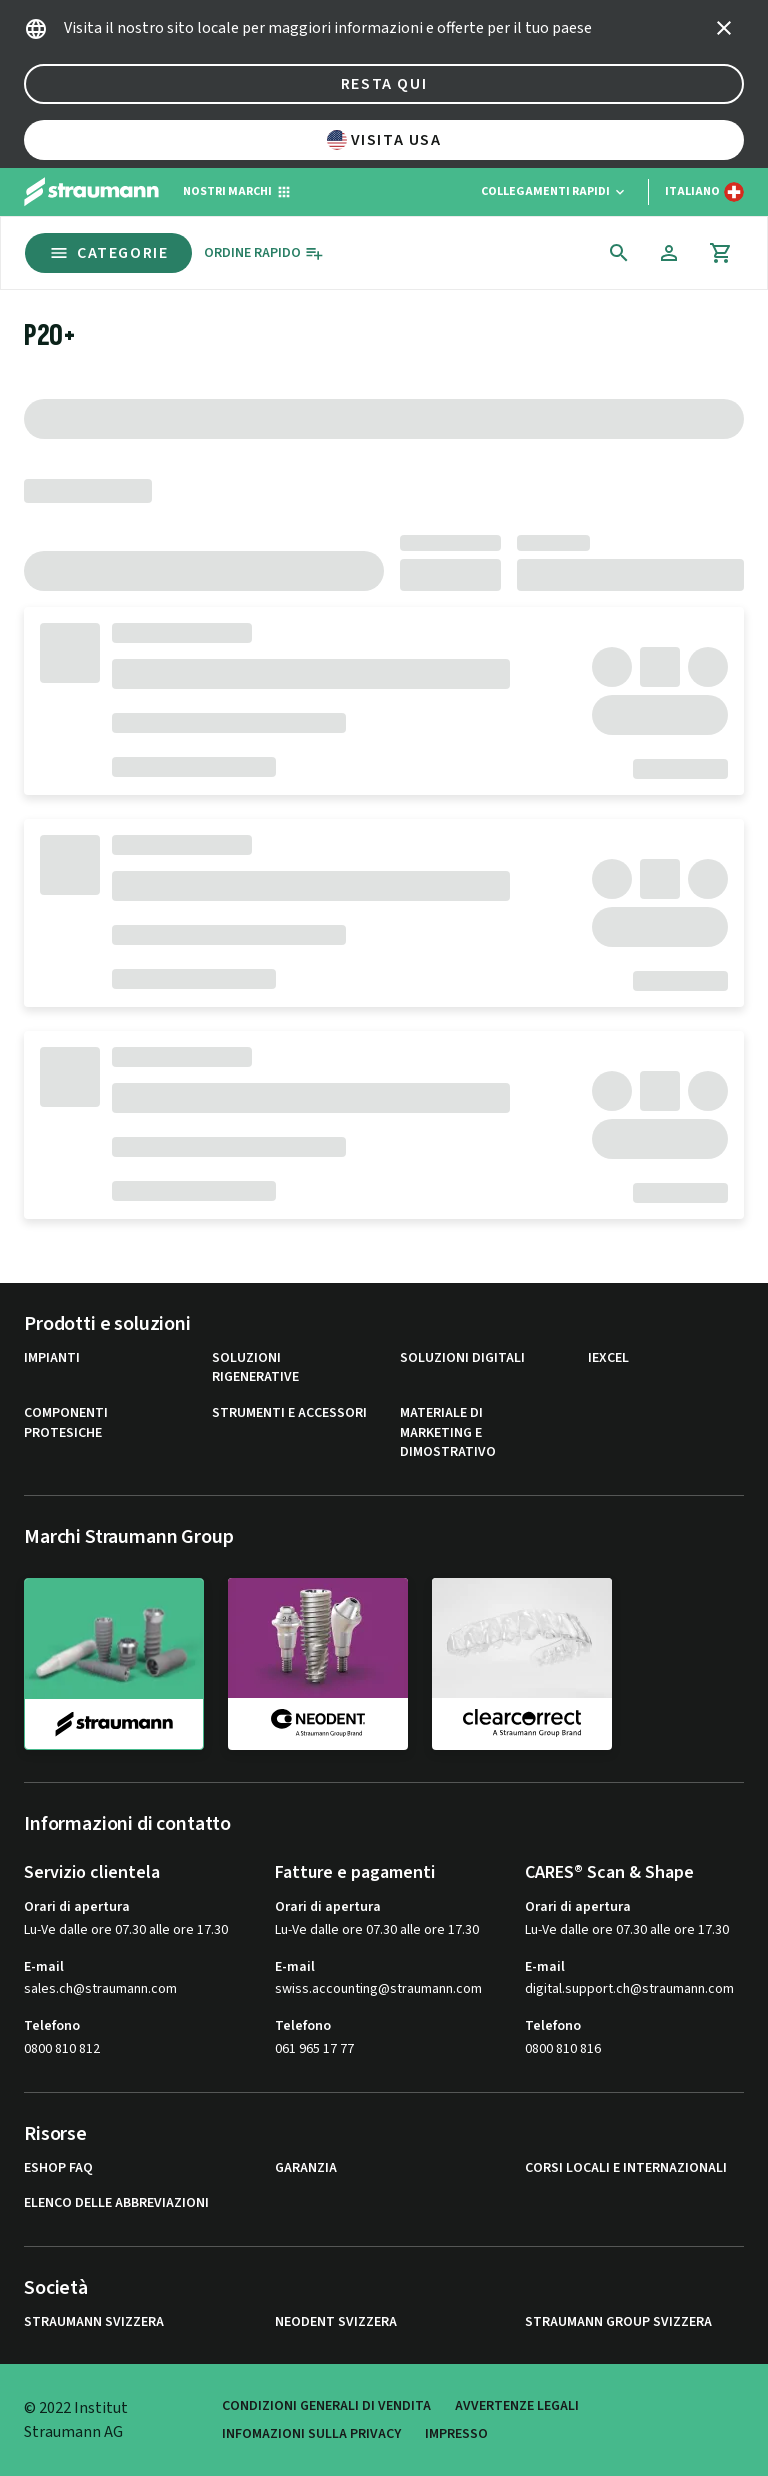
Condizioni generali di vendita (326, 2405)
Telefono (52, 2026)
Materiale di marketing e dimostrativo (448, 1433)
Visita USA (384, 140)
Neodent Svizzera (336, 2322)
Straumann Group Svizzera (618, 2322)
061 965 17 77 (314, 2049)
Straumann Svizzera (94, 2322)
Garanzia (306, 2168)
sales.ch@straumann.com (100, 1989)
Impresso (456, 2433)
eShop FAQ (58, 2168)
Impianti (52, 1358)
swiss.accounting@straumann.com (378, 1989)
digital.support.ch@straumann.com (629, 1989)
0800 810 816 (563, 2049)
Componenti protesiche (66, 1423)
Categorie (108, 253)
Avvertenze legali (517, 2405)
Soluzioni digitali (462, 1358)
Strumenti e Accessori (289, 1413)
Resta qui (384, 84)
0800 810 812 (62, 2049)
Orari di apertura (77, 1907)
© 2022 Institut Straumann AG (76, 2420)
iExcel (608, 1358)
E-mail (44, 1967)
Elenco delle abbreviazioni (116, 2203)
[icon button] (724, 28)
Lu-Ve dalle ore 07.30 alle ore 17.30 (126, 1930)
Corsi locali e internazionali (626, 2168)
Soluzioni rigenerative (255, 1368)
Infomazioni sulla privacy (311, 2433)
